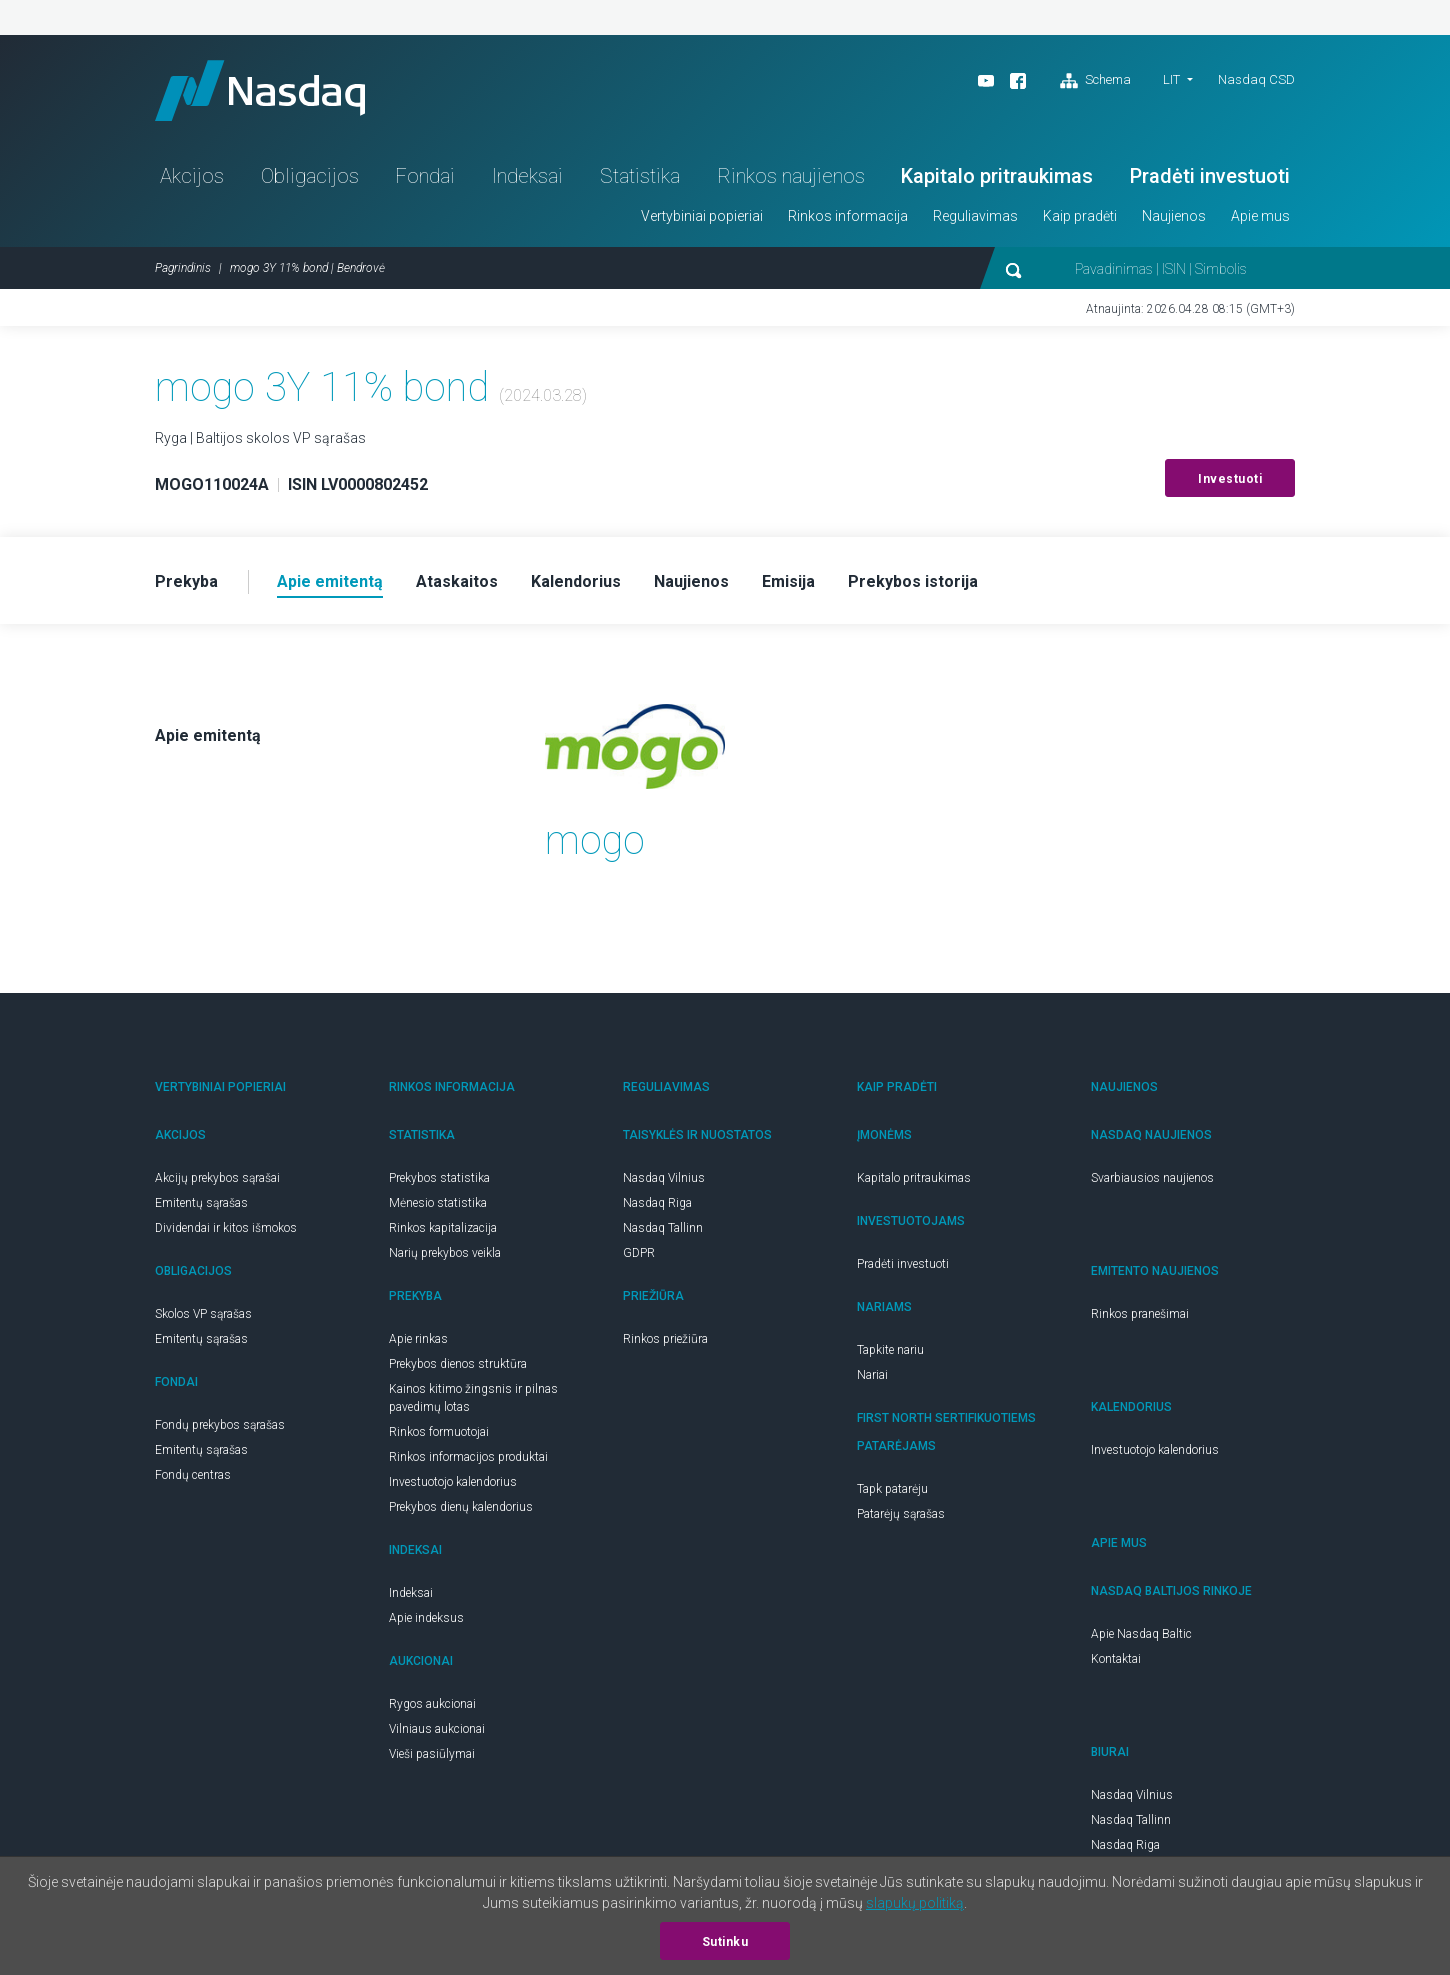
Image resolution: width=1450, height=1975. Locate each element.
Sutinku (725, 1942)
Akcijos (192, 176)
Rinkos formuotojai (439, 1432)
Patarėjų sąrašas (901, 1514)
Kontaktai (1116, 1659)
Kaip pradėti (1080, 216)
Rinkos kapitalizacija (443, 1228)
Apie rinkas (418, 1339)
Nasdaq (260, 90)
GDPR (639, 1253)
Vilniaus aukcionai (437, 1729)
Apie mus (1260, 216)
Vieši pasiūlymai (432, 1754)
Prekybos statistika (439, 1178)
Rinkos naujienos (791, 176)
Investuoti (1230, 479)
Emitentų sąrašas (201, 1203)
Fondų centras (193, 1475)
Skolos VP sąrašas (203, 1314)
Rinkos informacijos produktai (468, 1457)
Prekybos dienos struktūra (458, 1364)
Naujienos (1174, 216)
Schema (1095, 81)
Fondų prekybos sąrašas (220, 1425)
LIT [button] (1171, 79)
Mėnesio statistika (438, 1203)
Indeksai (527, 176)
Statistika (640, 176)
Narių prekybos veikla (445, 1253)
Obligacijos (310, 176)
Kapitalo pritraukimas (997, 176)
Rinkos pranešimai (1140, 1314)
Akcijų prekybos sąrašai (217, 1178)
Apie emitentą (208, 735)
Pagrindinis (183, 268)
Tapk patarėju (892, 1489)
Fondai (425, 176)
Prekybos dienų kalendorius (461, 1507)
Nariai (872, 1375)
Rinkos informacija (848, 216)
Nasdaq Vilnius (664, 1178)
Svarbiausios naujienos (1152, 1178)
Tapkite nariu (890, 1350)
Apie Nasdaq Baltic (1141, 1634)
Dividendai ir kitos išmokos (226, 1228)
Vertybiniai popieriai (702, 216)
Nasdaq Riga (657, 1203)
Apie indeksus (426, 1618)
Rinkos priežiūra (665, 1339)
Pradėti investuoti (1210, 176)
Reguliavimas (975, 216)
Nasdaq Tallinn (663, 1228)
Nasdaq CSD (1256, 79)
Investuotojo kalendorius (453, 1482)
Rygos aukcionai (432, 1704)
